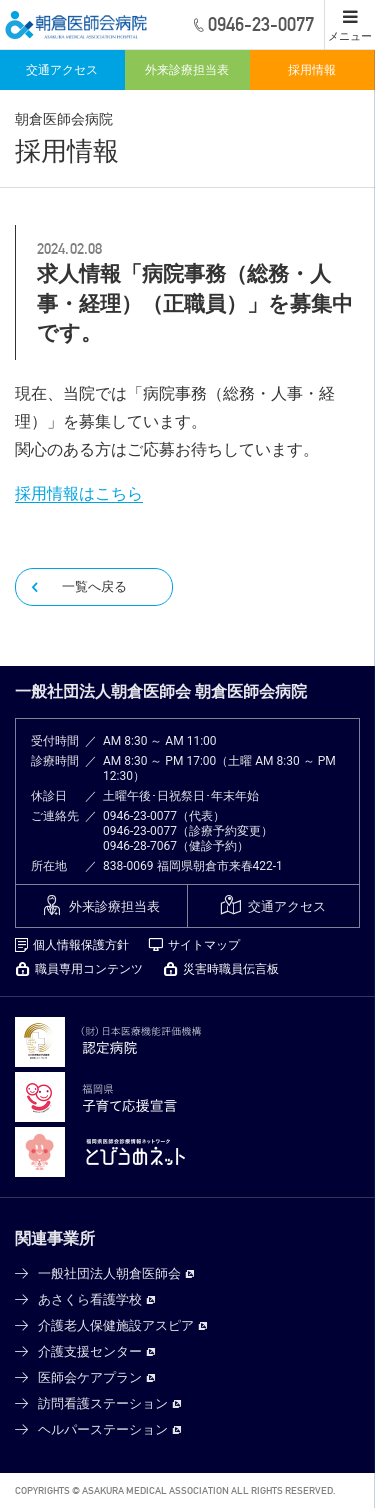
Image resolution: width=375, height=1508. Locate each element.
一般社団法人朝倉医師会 (109, 1273)
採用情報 (312, 70)
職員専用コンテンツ (89, 969)
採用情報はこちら (79, 493)
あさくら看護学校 (90, 1299)
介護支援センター (90, 1351)
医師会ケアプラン (90, 1377)
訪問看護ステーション (103, 1403)
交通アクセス (62, 70)
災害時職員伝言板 (231, 969)
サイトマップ (204, 945)
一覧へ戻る (94, 586)
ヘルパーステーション (103, 1429)
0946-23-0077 (140, 816)
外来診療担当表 (187, 70)
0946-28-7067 (140, 846)
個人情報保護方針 (81, 945)
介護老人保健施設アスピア (116, 1325)
